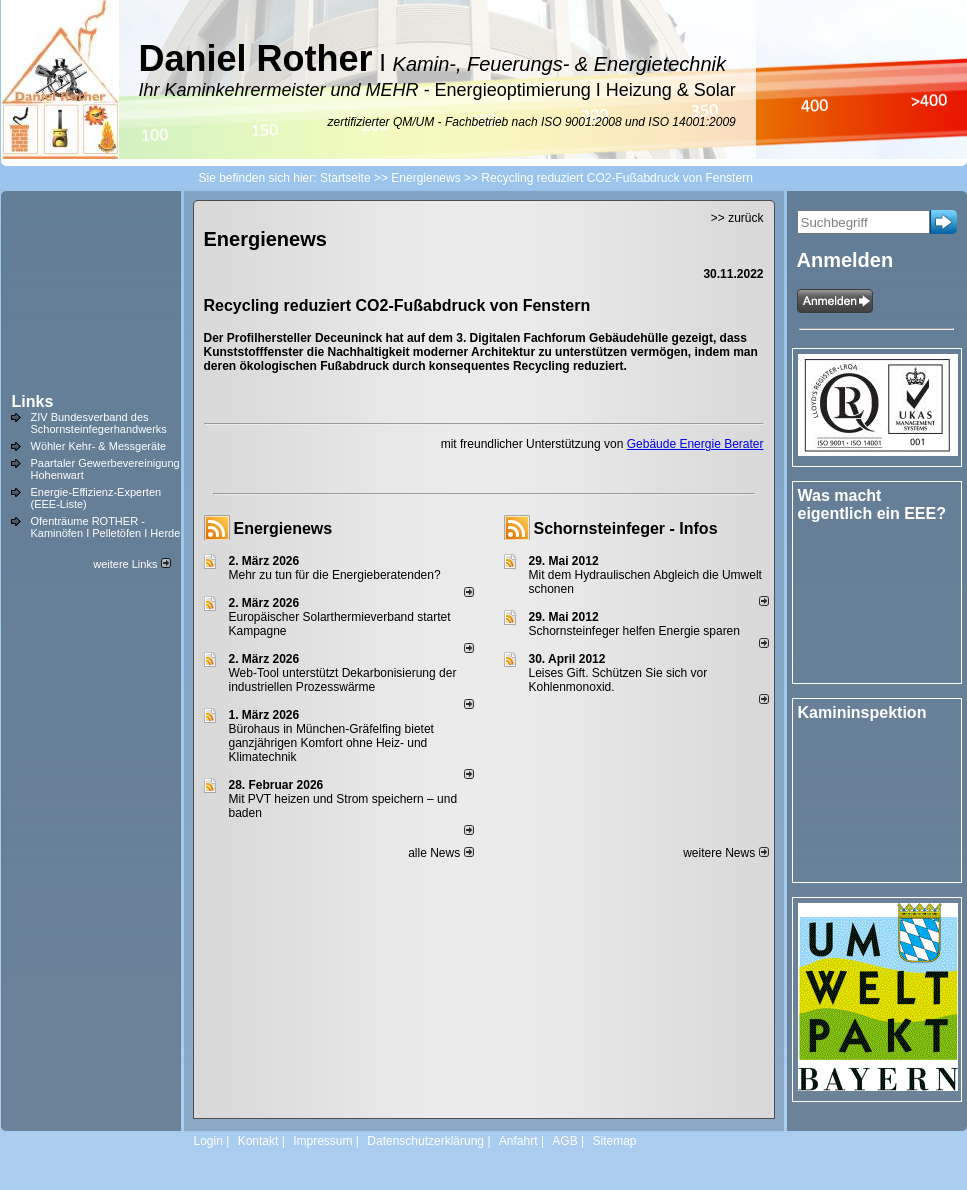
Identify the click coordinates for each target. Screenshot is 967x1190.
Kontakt (258, 1141)
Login (208, 1141)
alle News (440, 853)
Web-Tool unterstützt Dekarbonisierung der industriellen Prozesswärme (343, 680)
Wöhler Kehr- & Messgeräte (99, 446)
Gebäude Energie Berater (695, 444)
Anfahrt (518, 1141)
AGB (564, 1141)
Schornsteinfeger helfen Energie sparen (634, 631)
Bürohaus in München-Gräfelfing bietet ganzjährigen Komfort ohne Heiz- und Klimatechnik (331, 743)
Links (33, 401)
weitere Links (131, 564)
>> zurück (737, 218)
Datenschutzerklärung (425, 1141)
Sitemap (614, 1141)
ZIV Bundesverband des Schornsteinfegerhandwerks (99, 423)
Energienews (283, 528)
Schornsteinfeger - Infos (626, 528)
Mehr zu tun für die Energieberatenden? (335, 575)
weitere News (725, 853)
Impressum (322, 1141)
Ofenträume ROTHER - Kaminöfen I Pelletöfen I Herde (106, 527)
